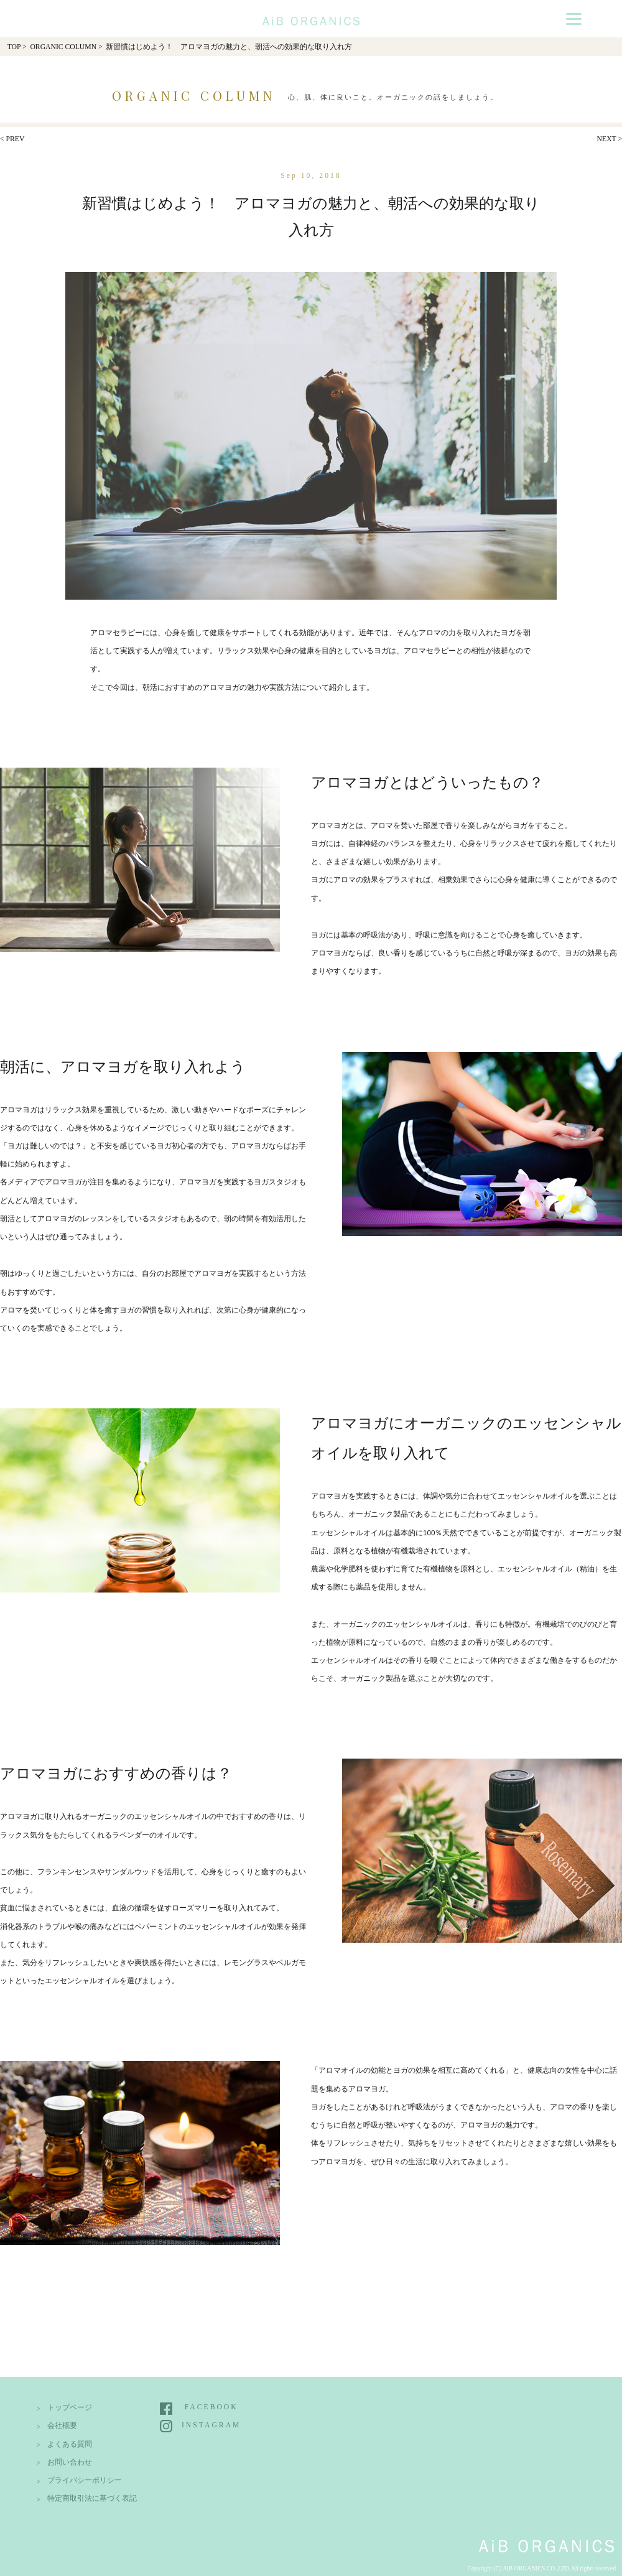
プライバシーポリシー (84, 2480)
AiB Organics (311, 16)
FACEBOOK (211, 2407)
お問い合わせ (69, 2462)
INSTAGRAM (211, 2425)
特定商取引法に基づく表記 (92, 2499)
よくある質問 (69, 2444)
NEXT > (609, 139)
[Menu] (574, 18)
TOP (14, 47)
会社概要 (62, 2426)
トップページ (69, 2408)
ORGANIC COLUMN (63, 47)
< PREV (12, 139)
